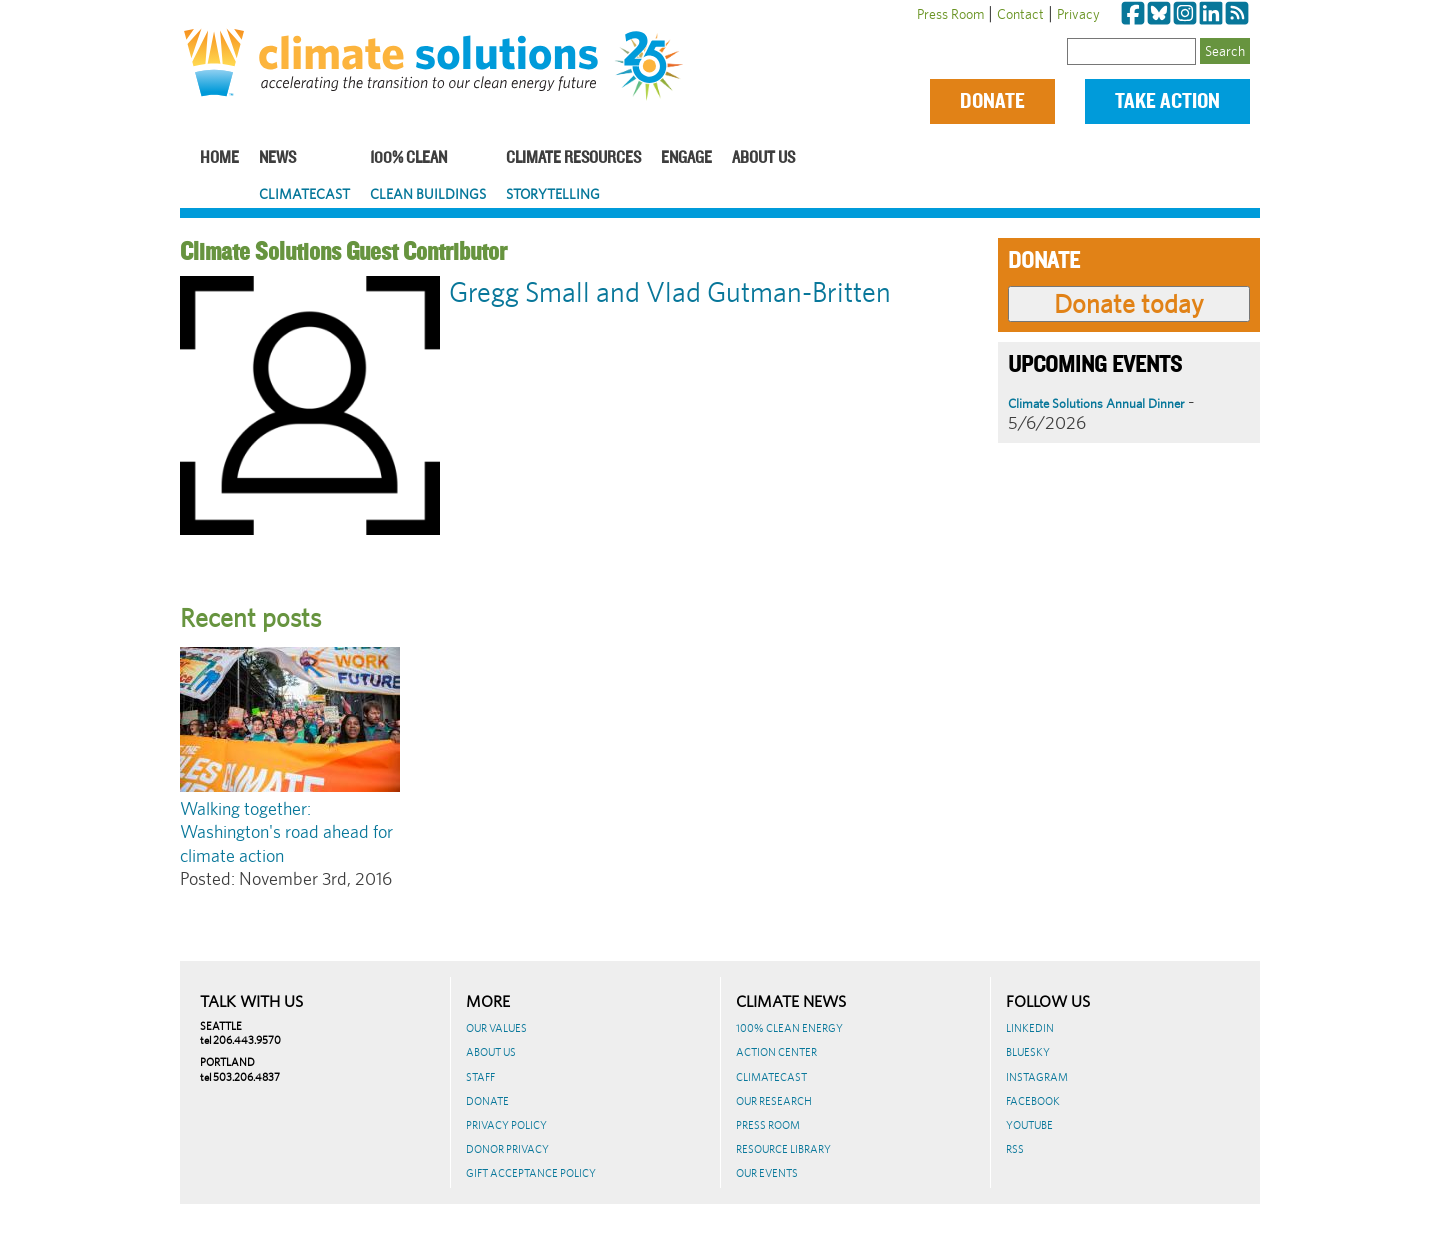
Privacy (1078, 14)
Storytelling (553, 194)
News (277, 158)
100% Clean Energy (789, 1028)
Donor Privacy (507, 1149)
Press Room (950, 14)
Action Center (776, 1052)
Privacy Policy (506, 1125)
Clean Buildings (428, 194)
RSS (1015, 1149)
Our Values (496, 1028)
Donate (992, 101)
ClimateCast (304, 194)
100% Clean (408, 158)
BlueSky (1028, 1052)
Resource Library (783, 1149)
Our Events (767, 1173)
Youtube (1029, 1125)
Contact (1020, 14)
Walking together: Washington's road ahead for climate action (286, 832)
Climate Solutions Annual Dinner (1096, 403)
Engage (686, 158)
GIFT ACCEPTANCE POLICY (531, 1173)
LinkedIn (1030, 1028)
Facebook (1033, 1101)
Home (219, 158)
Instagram (1037, 1077)
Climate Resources (573, 158)
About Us (763, 158)
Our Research (774, 1101)
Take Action (1167, 101)
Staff (480, 1077)
